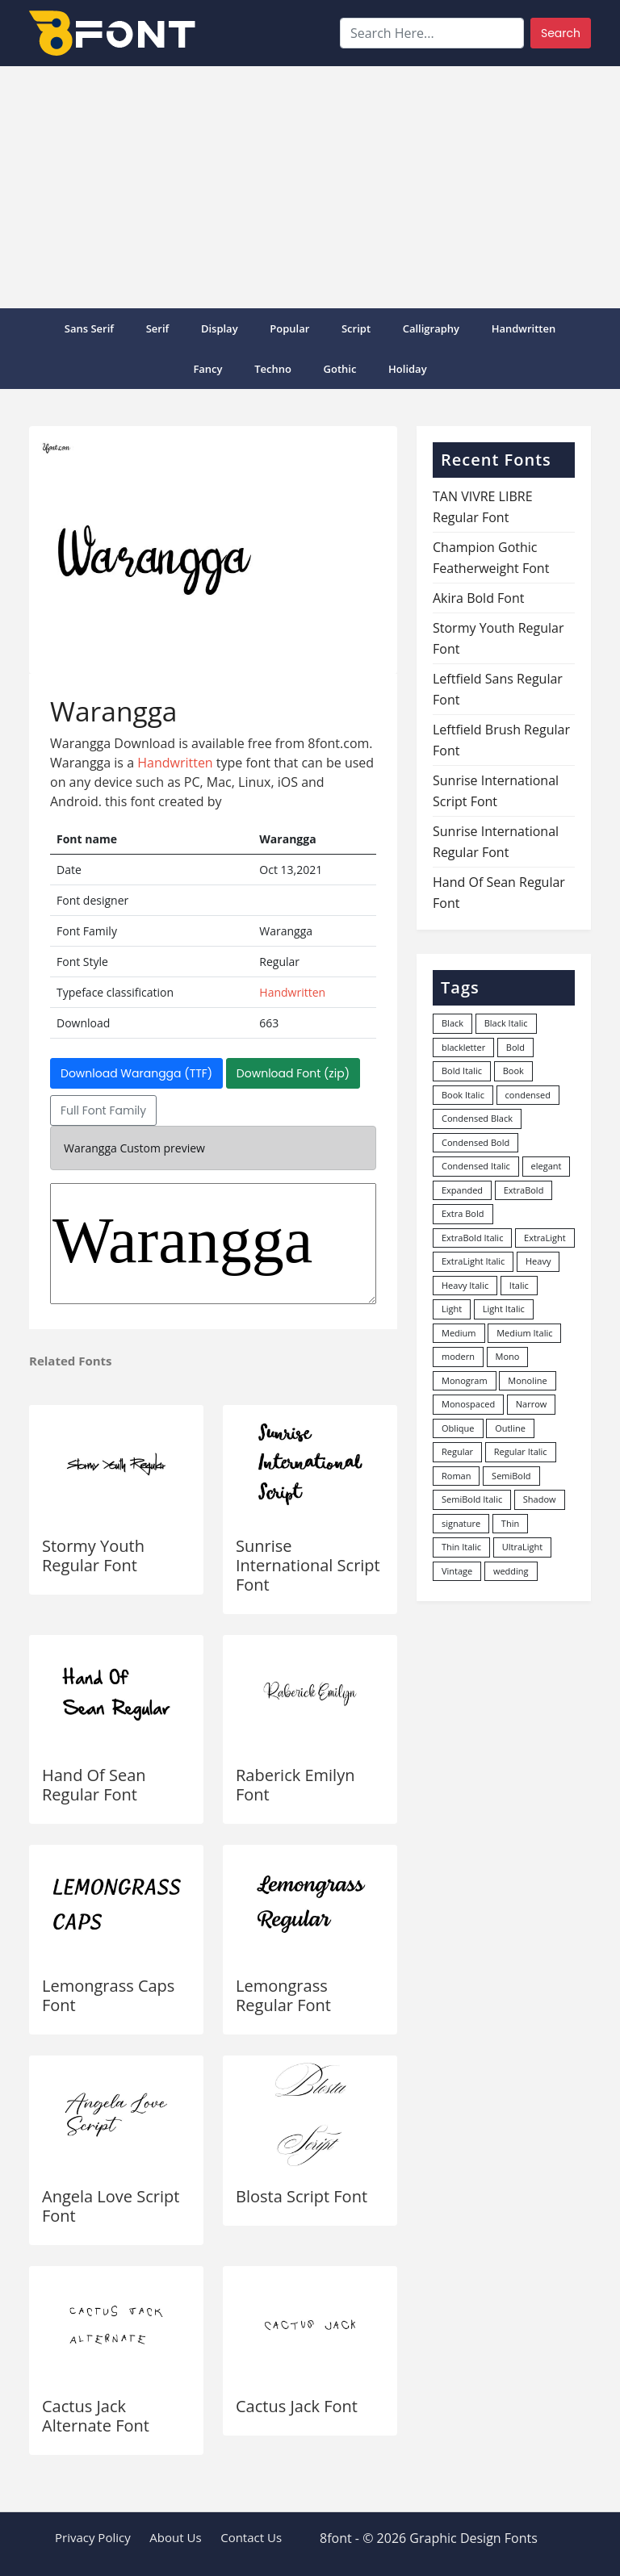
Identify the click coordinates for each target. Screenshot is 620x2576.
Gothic (340, 369)
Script (356, 328)
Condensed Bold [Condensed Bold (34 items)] (475, 1142)
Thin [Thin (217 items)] (510, 1523)
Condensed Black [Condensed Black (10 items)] (477, 1118)
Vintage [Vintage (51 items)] (457, 1571)
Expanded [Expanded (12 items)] (462, 1190)
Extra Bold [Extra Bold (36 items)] (463, 1213)
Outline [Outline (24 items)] (510, 1428)
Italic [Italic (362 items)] (519, 1285)
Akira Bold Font (479, 598)
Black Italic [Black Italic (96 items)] (506, 1023)
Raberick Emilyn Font (295, 1784)
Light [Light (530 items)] (452, 1309)
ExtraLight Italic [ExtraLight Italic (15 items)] (473, 1261)
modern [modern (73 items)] (458, 1356)
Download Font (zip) (293, 1073)
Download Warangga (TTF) (136, 1073)
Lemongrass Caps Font (108, 1995)
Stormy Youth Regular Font (93, 1555)
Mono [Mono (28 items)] (508, 1356)
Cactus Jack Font (297, 2406)
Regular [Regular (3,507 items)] (457, 1451)
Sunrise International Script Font (308, 1565)
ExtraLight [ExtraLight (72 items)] (545, 1238)
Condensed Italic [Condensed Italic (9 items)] (476, 1166)
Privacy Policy (93, 2537)
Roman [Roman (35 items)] (456, 1476)
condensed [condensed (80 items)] (528, 1095)
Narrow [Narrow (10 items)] (531, 1404)
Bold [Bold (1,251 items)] (515, 1047)
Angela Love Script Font (110, 2206)
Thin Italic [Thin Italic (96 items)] (461, 1547)
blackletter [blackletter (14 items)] (463, 1047)
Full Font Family (103, 1110)
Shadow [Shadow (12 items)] (539, 1499)
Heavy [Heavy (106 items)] (538, 1261)
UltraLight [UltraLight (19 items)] (522, 1547)
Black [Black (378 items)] (452, 1023)
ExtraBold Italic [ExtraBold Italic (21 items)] (472, 1238)
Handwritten (524, 328)
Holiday (407, 369)
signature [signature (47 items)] (461, 1523)
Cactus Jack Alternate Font (95, 2415)
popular (289, 328)
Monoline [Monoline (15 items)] (527, 1380)
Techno (272, 369)
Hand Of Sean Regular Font (94, 1784)
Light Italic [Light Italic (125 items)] (504, 1309)
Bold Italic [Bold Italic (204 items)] (462, 1070)
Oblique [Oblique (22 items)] (458, 1428)
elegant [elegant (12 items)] (546, 1166)
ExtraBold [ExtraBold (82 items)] (524, 1190)
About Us (175, 2537)
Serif (158, 328)
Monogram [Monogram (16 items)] (465, 1380)
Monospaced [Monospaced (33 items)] (468, 1404)
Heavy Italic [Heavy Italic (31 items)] (465, 1285)
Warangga (213, 1243)
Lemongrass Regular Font (283, 1995)
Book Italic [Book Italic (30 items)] (463, 1095)
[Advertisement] (310, 187)
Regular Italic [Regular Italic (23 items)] (520, 1451)
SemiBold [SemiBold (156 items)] (511, 1476)
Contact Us (251, 2537)
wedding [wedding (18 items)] (511, 1571)
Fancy (207, 369)
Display (219, 328)
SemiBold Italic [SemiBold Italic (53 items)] (472, 1499)
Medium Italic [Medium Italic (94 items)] (524, 1333)
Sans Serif (89, 328)
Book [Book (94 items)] (513, 1070)
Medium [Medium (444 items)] (459, 1333)
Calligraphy (431, 328)
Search (560, 33)
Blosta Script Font (301, 2196)
